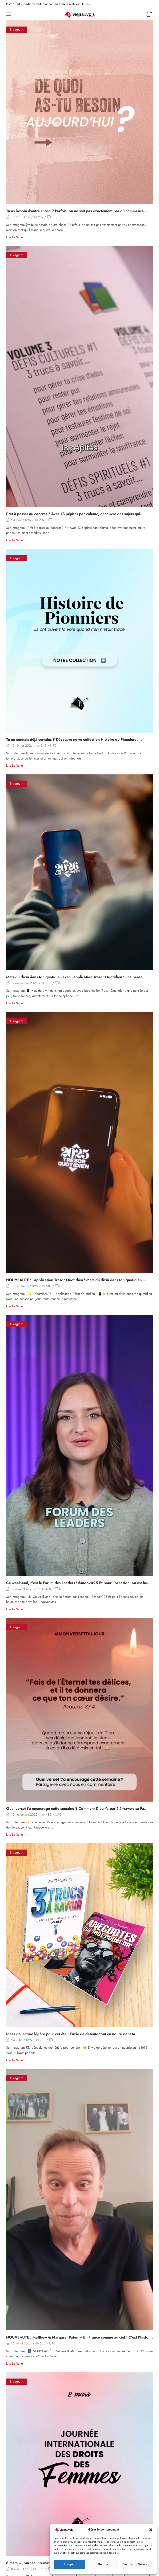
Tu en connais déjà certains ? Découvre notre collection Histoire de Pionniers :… (74, 739)
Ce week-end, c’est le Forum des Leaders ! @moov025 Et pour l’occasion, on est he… (78, 1554)
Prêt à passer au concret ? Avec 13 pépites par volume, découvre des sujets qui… (75, 514)
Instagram (16, 29)
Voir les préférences (137, 2564)
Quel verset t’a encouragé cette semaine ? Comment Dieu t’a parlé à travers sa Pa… (77, 1763)
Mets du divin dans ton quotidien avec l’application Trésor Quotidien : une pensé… (76, 977)
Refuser (103, 2564)
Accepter (70, 2564)
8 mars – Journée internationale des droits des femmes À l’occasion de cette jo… (74, 2501)
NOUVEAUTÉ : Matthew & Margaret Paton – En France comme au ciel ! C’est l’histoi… (79, 2292)
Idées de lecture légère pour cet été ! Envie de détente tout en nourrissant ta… (72, 1989)
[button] (151, 2530)
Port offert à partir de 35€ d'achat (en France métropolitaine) (48, 4)
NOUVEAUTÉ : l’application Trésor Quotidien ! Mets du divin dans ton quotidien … (76, 1268)
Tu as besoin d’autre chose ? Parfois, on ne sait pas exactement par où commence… (76, 211)
